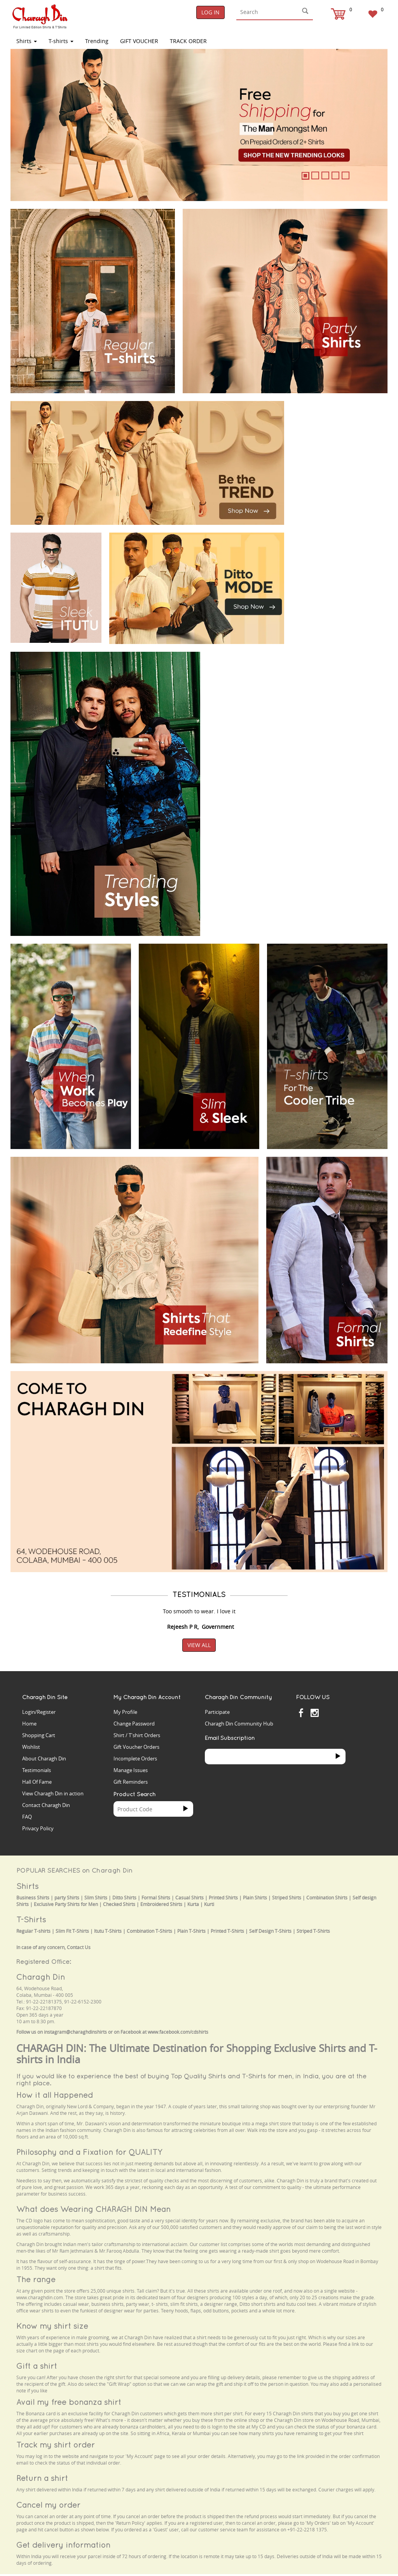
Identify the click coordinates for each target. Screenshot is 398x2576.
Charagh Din (40, 1976)
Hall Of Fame (37, 1781)
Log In (210, 12)
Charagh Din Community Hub (239, 1723)
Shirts (26, 41)
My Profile (125, 1711)
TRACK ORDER (188, 41)
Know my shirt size (52, 2325)
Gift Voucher (139, 41)
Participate (217, 1711)
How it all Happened (54, 2094)
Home (29, 1723)
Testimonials (36, 1770)
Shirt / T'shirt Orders (136, 1735)
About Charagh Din (44, 1758)
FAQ (27, 1816)
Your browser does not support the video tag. (340, 425)
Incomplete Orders (135, 1758)
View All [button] (199, 1645)
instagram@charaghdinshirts (75, 2032)
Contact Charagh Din (46, 1805)
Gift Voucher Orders (136, 1746)
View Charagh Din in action (53, 1793)
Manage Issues (130, 1770)
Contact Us (79, 1947)
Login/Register (39, 1711)
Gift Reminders (130, 1781)
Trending (96, 41)
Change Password (134, 1723)
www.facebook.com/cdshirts (178, 2032)
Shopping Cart (38, 1735)
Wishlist (31, 1746)
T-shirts (61, 41)
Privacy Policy (38, 1828)
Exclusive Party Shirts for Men (66, 1904)
